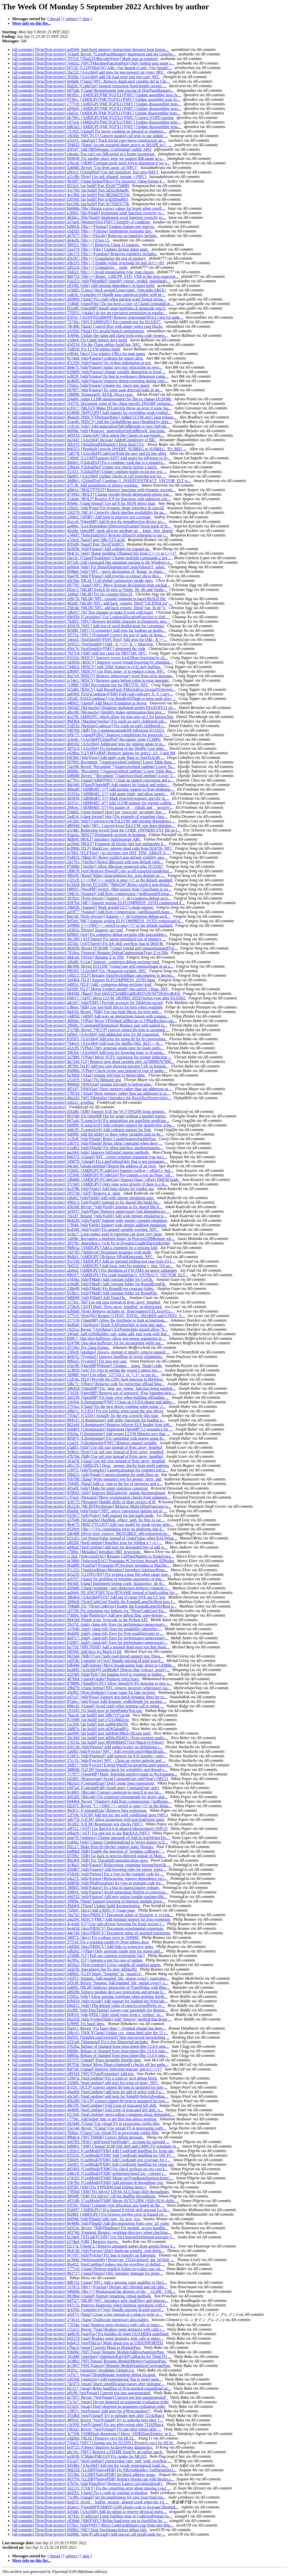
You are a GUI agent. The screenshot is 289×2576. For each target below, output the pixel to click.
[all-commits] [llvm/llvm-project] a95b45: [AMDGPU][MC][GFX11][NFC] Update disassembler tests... (97, 108)
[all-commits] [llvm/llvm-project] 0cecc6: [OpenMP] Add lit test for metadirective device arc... (89, 521)
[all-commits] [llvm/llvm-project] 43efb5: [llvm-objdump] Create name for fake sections (84, 1692)
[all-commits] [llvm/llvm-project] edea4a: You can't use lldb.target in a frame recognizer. (84, 154)
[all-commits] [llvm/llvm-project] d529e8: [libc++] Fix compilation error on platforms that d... (88, 1529)
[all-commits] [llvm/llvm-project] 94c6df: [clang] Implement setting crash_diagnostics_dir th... (89, 1583)
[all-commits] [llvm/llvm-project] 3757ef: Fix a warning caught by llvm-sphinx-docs (81, 1942)
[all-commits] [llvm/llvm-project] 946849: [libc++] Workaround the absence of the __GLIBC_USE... (94, 2291)
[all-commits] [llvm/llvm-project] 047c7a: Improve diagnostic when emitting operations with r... (90, 2305)
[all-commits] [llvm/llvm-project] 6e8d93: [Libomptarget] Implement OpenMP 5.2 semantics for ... (92, 1429)
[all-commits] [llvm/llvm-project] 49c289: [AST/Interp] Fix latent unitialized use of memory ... (89, 939)
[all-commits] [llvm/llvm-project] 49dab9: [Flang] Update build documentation (76, 1906)
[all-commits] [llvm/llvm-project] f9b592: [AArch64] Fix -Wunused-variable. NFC (79, 971)
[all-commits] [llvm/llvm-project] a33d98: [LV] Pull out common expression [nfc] (79, 1955)
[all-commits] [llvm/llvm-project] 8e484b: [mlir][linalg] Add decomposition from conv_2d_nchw (91, 2223)
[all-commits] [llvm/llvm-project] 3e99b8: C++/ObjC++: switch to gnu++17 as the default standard (92, 925)
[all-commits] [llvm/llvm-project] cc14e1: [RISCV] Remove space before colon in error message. (91, 680)
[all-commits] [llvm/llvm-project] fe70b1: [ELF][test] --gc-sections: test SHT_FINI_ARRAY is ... (91, 853)
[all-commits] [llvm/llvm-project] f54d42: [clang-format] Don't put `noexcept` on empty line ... (89, 812)
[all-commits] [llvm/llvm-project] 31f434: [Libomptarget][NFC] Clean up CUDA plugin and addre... (93, 1402)
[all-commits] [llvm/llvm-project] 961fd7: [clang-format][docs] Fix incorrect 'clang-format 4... (88, 181)
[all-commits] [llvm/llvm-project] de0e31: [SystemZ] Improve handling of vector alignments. (88, 1356)
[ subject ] (71, 19)
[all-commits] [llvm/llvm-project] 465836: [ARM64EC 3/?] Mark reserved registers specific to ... (91, 798)
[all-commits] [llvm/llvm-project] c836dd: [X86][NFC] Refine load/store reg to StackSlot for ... (89, 2521)
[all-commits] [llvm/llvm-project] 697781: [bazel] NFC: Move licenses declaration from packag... (91, 585)
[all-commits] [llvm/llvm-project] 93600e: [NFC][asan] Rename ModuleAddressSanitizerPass (88, 2352)
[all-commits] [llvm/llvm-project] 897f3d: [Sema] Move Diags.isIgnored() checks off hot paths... (90, 2064)
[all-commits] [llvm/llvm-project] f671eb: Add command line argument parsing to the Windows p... (92, 562)
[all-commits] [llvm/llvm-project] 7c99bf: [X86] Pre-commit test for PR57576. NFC (80, 685)
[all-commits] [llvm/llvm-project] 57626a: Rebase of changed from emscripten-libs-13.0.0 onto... (91, 2046)
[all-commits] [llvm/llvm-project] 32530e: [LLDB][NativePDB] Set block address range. (84, 2474)
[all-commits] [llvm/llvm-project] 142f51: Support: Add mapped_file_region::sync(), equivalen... (91, 1978)
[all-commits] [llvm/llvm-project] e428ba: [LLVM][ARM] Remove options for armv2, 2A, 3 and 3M (94, 753)
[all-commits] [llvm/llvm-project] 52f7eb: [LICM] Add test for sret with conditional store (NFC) (90, 1815)
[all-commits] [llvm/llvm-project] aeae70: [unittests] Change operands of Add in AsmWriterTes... (91, 1837)
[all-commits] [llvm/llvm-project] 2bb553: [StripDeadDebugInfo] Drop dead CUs (78, 444)
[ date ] (86, 19)
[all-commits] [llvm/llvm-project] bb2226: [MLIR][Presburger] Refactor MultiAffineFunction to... (92, 1506)
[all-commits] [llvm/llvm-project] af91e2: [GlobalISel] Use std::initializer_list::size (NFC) (85, 172)
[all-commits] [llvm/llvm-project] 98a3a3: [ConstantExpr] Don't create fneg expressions (83, 1783)
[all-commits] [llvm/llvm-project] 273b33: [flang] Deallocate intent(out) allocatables (81, 2320)
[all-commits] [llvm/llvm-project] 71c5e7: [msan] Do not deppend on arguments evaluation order (91, 2402)
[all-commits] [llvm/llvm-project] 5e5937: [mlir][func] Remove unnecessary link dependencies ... (91, 1211)
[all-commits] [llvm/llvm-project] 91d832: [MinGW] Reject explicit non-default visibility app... (90, 857)
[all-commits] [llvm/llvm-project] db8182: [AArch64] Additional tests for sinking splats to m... (89, 744)
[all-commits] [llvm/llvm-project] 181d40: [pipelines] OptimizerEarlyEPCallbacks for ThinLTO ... (92, 2356)
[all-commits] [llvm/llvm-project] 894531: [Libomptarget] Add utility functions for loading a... (89, 1420)
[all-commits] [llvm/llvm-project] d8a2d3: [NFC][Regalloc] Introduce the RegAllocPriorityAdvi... (92, 1098)
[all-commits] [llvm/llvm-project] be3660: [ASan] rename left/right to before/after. (79, 1075)
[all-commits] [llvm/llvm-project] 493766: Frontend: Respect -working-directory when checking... (92, 2232)
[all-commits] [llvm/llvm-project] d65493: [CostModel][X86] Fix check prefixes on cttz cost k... (90, 2169)
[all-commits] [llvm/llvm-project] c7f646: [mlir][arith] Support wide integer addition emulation (89, 1225)
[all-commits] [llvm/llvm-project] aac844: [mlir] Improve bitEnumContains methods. (81, 1152)
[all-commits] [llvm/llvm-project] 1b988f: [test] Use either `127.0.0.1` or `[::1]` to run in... (85, 1375)
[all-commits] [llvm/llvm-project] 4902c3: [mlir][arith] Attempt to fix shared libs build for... (86, 1202)
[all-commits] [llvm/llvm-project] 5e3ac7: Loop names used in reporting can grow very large (87, 1234)
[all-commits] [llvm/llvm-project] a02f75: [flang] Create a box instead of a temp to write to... (87, 2314)
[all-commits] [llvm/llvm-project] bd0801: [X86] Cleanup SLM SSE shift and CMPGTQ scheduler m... (96, 2146)
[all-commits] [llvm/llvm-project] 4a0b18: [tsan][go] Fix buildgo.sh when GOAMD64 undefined (90, 2334)
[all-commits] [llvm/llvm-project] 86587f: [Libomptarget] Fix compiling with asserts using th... (89, 1438)
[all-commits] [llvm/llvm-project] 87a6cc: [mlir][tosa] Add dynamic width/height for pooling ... (89, 1701)
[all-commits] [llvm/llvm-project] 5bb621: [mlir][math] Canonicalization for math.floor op (85, 1474)
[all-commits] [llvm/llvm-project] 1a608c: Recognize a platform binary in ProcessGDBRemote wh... (93, 1238)
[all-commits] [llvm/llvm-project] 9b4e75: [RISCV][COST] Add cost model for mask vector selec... (93, 1524)
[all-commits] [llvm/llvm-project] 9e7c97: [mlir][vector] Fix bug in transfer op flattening (84, 2255)
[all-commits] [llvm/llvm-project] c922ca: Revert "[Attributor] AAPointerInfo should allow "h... (90, 1329)
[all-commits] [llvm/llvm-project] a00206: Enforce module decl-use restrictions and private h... (89, 1992)
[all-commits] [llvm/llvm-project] (39, 1107)
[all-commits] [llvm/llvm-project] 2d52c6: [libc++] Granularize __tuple (70, 267)
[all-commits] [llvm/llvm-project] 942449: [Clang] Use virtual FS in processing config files (86, 2123)
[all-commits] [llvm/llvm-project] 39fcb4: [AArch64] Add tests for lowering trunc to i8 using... (89, 1052)
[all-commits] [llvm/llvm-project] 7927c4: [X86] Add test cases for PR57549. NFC (79, 653)
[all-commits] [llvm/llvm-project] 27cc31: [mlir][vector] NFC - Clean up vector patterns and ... (89, 1760)
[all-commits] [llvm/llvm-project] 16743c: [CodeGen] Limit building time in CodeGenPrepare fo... (92, 2516)
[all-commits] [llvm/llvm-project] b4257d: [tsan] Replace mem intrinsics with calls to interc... (88, 2338)
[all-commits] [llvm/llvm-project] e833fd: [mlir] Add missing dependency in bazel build (83, 285)
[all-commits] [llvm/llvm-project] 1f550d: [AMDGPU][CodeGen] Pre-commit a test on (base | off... (93, 1175)
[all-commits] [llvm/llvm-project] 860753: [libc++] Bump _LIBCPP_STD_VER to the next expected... (95, 276)
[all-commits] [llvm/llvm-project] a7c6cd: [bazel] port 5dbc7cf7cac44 (69, 540)
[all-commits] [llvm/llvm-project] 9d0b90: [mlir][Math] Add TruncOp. (69, 1297)
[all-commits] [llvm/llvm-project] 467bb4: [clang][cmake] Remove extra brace (76, 1679)
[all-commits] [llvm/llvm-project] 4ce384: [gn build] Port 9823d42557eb (71, 195)
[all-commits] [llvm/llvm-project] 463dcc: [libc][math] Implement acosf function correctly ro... (89, 217)
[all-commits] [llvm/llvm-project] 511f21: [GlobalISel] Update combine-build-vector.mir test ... (89, 471)
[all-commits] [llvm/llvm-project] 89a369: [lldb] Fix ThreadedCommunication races (80, 1860)
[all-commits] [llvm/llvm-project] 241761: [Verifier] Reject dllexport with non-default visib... (88, 862)
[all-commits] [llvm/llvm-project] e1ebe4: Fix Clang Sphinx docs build (70, 340)
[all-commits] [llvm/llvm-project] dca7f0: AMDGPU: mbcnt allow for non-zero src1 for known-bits (93, 717)
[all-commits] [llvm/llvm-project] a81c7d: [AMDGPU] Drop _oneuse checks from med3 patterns (91, 1465)
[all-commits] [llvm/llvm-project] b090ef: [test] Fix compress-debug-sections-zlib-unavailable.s (90, 934)
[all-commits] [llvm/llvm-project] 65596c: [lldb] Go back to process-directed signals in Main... (89, 1856)
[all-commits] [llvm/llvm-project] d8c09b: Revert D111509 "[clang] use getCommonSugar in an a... (93, 966)
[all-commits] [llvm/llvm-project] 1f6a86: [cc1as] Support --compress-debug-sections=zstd (86, 962)
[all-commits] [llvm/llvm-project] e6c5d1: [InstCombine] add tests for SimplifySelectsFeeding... (90, 2096)
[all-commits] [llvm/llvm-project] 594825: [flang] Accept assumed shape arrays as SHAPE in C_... (92, 145)
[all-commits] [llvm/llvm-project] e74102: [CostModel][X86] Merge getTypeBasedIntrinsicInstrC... (93, 2178)
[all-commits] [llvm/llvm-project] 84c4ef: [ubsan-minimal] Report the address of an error (84, 1166)
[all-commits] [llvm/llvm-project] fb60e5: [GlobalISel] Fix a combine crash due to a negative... (89, 462)
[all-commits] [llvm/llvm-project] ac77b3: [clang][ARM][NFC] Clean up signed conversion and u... (93, 780)
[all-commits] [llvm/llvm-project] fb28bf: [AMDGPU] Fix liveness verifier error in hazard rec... (90, 2214)
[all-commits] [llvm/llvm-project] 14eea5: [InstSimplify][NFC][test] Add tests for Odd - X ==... (90, 639)
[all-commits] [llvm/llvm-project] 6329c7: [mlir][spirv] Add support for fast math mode (83, 1515)
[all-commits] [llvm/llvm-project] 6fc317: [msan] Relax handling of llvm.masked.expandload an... (92, 2388)
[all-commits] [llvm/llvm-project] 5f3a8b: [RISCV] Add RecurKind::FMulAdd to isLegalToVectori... (94, 689)
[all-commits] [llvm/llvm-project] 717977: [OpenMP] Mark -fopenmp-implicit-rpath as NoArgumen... (95, 1774)
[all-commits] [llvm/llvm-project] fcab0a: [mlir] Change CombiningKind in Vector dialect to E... (90, 1842)
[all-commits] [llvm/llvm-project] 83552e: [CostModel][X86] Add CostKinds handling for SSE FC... (94, 2155)
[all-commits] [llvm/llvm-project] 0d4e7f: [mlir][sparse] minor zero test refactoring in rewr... (87, 367)
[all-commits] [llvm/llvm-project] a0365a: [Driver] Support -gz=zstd (68, 930)
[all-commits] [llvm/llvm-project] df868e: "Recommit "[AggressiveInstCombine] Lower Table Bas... (93, 771)
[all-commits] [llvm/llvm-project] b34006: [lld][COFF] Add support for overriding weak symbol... (92, 412)
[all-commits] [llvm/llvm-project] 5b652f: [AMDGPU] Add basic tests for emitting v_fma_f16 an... (93, 1266)
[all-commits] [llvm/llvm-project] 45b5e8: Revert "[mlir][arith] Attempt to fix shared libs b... (87, 1207)
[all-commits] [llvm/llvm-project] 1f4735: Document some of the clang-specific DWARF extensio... (93, 403)
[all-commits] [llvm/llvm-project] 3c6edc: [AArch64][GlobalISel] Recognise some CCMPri (86, 739)
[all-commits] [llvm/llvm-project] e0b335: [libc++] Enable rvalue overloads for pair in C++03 (88, 263)
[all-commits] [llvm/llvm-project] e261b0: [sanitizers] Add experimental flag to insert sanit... (87, 2379)
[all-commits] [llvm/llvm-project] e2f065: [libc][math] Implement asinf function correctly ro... (88, 213)
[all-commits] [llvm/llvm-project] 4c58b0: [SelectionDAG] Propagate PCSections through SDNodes (93, 1561)
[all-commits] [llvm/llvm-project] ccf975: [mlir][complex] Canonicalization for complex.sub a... (90, 1470)
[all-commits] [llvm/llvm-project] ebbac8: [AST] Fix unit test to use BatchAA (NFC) (81, 1833)
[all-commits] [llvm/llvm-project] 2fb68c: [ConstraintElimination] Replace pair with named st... (90, 1025)
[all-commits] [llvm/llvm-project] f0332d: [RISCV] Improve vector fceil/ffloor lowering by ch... (90, 658)
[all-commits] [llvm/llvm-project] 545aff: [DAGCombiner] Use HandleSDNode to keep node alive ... (94, 698)
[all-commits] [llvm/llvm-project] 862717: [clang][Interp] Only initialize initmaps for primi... (88, 2273)
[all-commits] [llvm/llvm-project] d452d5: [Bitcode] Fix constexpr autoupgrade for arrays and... (90, 1797)
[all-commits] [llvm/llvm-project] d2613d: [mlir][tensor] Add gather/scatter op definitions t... (87, 1747)
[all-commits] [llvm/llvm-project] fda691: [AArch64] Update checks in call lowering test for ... (89, 476)
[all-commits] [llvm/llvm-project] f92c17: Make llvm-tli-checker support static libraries (83, 1847)
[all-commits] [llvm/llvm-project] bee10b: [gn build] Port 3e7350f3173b (71, 204)
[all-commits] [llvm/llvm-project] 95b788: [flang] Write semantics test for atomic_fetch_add (87, 1479)
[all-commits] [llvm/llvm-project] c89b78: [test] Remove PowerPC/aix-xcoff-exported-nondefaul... (92, 871)
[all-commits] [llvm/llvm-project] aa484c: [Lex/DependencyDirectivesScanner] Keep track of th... (91, 526)
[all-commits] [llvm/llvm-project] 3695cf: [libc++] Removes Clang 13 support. (76, 245)
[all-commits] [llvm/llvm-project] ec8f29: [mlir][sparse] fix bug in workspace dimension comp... (90, 376)
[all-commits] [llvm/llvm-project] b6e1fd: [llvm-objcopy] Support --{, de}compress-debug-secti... (91, 916)
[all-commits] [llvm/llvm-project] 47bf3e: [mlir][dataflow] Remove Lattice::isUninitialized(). (88, 2483)
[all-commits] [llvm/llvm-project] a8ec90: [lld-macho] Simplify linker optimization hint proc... (89, 712)
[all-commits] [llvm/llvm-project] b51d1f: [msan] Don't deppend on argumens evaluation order (89, 2406)
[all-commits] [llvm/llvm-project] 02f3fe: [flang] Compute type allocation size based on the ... (88, 2205)
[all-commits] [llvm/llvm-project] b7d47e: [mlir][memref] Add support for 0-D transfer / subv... (89, 1756)
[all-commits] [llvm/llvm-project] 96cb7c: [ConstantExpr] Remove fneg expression (80, 1810)
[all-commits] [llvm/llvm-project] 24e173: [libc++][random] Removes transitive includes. (85, 254)
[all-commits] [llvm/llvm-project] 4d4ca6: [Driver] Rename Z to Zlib (68, 957)
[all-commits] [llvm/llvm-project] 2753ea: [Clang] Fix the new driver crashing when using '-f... (89, 1406)
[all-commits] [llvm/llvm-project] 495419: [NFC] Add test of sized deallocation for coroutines (88, 626)
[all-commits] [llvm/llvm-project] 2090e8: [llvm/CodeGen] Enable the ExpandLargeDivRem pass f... (94, 1602)
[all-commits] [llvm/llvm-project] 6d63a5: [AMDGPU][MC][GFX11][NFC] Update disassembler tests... (97, 127)
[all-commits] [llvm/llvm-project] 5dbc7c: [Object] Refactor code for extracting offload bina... (88, 1384)
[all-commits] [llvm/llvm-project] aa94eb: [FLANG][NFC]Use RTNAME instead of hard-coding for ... (95, 1592)
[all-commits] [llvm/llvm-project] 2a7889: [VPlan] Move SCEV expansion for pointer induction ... (92, 1057)
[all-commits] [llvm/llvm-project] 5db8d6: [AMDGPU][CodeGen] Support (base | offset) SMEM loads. (96, 1179)
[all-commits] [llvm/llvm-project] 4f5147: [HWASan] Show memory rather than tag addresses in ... (92, 1089)
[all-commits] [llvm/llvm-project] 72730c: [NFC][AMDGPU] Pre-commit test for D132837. (87, 322)
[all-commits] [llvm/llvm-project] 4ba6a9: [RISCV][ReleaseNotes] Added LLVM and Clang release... (94, 417)
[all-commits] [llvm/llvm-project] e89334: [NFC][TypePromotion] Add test (73, 2073)
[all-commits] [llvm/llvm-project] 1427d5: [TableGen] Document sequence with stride (82, 1252)
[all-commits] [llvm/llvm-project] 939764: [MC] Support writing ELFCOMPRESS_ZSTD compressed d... (98, 903)
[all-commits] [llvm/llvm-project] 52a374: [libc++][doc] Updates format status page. (81, 249)
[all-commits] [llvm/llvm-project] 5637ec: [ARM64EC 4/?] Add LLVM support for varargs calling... (93, 803)
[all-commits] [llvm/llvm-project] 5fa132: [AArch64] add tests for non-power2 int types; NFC (88, 72)
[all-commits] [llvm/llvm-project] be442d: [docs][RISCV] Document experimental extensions (88, 1928)
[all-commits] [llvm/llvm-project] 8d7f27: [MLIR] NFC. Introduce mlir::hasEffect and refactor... (90, 2300)
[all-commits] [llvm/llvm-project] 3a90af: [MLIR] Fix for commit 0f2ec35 (72, 594)
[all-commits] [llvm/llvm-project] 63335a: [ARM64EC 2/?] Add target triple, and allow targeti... (90, 794)
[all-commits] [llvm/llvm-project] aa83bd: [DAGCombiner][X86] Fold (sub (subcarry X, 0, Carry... (92, 694)
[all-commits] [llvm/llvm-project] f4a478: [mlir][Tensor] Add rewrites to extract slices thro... (87, 576)
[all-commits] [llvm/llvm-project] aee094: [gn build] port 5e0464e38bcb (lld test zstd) (82, 1733)
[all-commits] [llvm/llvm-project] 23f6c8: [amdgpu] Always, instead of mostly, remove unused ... (91, 1352)
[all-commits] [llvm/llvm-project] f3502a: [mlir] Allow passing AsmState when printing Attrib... (90, 1996)
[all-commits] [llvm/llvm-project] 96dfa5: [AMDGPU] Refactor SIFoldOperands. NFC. (83, 1257)
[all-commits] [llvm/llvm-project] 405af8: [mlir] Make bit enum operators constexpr (80, 1488)
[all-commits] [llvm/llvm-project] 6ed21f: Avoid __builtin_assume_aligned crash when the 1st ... (90, 2502)
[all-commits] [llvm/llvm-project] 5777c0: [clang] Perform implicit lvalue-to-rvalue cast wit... (88, 2269)
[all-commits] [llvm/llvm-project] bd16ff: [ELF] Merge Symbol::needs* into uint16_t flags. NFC (91, 989)
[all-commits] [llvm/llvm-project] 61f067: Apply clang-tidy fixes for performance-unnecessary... (90, 1642)
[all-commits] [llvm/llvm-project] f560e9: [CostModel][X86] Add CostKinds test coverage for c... (91, 2160)
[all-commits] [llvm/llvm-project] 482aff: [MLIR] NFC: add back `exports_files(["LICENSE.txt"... (92, 603)
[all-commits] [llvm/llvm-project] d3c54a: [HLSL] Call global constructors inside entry (83, 580)
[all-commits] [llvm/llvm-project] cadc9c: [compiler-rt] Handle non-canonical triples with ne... (89, 294)
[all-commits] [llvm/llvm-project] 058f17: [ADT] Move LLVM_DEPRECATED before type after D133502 (99, 998)
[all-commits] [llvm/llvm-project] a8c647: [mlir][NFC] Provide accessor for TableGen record (88, 1002)
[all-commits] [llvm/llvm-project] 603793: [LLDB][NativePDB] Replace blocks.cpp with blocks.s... (93, 2479)
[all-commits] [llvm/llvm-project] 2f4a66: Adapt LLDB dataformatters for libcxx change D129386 (92, 399)
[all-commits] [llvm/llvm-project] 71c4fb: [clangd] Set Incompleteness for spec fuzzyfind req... (89, 2497)
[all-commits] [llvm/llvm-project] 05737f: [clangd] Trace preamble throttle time (77, 2060)
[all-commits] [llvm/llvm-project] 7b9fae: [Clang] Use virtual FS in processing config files (85, 2132)
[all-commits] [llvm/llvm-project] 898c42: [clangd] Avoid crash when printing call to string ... (88, 1706)
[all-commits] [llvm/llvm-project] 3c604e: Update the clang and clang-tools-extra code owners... (90, 335)
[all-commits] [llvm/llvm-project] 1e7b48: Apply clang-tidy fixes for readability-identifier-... (87, 1629)
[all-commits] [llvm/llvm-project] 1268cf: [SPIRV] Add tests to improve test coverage (82, 517)
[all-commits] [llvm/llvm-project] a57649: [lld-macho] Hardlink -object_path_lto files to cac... (88, 1520)
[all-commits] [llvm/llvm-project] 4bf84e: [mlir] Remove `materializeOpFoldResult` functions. (89, 431)
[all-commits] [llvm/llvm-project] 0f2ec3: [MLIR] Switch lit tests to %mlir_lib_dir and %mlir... (89, 589)
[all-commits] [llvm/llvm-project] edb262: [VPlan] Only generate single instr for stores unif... (88, 1951)
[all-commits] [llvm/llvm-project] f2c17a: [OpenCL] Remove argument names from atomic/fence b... (94, 2246)
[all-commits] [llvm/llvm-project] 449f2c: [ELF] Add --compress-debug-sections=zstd (82, 984)
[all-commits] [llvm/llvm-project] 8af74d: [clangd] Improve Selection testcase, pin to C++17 (87, 2069)
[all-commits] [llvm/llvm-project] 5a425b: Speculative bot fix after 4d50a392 (75, 1969)
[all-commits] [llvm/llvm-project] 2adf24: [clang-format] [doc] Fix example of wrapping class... (90, 816)
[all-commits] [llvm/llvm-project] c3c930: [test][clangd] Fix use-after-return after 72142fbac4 (88, 2424)
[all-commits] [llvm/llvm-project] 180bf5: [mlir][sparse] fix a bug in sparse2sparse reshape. (86, 1887)
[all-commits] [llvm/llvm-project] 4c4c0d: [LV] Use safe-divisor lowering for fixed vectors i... (88, 1924)
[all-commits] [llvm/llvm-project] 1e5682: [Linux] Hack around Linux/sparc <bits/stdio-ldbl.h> (89, 290)
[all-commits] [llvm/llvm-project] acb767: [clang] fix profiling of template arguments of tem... (88, 1579)
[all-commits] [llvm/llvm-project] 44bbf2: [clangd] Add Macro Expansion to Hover (80, 703)
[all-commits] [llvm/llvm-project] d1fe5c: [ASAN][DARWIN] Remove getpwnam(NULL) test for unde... (98, 317)
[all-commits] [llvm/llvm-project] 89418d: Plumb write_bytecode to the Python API (80, 1620)
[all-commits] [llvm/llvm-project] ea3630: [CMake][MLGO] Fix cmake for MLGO (80, 2456)
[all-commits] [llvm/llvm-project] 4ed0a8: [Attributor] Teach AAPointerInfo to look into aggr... (89, 1325)
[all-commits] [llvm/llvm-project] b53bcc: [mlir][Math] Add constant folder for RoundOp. (85, 1293)
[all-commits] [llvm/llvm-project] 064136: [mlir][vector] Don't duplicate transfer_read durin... (88, 2250)
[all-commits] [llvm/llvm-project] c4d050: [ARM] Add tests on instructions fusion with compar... (91, 1016)
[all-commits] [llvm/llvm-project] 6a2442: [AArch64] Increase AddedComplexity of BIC (84, 440)
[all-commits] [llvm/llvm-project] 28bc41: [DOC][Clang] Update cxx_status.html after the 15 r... (90, 2033)
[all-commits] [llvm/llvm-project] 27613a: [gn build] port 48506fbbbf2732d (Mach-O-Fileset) (88, 1742)
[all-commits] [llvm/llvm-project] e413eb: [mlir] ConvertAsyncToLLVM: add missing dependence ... (94, 821)
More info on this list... (31, 23)
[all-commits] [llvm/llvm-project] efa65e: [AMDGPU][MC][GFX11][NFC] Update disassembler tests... (96, 113)
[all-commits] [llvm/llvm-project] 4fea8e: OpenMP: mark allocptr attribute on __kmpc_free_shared (92, 530)
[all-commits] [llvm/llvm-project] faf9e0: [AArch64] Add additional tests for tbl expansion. (86, 1034)
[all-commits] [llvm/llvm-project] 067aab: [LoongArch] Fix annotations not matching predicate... (91, 1120)
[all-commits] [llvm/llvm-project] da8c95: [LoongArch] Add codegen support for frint (82, 1130)
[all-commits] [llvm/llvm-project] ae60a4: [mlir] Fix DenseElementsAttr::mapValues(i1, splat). (89, 567)
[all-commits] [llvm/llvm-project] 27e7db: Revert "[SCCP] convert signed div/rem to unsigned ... (91, 1030)
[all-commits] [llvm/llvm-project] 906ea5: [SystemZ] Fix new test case (70, 1361)
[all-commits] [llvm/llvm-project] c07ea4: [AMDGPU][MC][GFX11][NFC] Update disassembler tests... (97, 122)
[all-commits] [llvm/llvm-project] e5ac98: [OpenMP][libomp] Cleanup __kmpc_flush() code (87, 1366)
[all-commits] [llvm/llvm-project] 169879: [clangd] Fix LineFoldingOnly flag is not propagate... (90, 1161)
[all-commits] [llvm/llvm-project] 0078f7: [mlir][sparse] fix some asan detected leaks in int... (87, 390)
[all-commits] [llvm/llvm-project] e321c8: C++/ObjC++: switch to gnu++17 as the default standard (92, 880)
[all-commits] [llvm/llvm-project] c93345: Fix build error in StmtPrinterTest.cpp (77, 1710)
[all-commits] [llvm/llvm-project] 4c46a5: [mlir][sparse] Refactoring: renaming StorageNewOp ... (91, 1865)
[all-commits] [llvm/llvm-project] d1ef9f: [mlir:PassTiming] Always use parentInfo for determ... (90, 2010)
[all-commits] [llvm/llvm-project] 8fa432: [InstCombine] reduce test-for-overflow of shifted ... (88, 2264)
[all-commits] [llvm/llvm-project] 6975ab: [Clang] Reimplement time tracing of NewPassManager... (93, 90)
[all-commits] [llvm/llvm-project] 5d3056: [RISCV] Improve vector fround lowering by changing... (92, 662)
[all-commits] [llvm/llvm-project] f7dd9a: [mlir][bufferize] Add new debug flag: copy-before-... (89, 1615)
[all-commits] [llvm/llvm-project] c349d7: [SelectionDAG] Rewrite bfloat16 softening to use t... (90, 535)
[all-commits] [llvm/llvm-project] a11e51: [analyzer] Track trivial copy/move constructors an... (89, 140)
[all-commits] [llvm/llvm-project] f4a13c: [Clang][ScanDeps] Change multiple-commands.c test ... (92, 558)
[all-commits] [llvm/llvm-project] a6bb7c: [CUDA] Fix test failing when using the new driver (88, 1411)
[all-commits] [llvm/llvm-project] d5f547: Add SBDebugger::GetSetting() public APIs (82, 149)
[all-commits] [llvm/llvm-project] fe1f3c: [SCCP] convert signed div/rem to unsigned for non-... (90, 2087)
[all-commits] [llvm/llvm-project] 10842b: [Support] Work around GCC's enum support (83, 907)
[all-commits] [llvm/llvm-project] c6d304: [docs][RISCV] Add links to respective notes (83, 1946)
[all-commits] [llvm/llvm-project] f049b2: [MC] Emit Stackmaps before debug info (80, 2530)
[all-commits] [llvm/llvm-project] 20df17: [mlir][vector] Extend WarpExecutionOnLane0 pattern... (92, 1765)
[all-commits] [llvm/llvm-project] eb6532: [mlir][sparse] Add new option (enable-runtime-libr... (89, 1896)
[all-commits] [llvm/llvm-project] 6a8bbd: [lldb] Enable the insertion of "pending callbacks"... (88, 1851)
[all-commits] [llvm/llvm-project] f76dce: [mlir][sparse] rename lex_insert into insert (81, 385)
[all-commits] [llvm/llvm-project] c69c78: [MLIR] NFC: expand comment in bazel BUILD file (89, 599)
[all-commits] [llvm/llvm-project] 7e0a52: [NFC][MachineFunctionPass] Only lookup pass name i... (93, 63)
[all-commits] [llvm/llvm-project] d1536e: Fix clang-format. (61, 1347)
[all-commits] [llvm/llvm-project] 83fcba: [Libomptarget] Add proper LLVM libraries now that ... (91, 1434)
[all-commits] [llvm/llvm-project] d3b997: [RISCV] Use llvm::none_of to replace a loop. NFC (89, 671)
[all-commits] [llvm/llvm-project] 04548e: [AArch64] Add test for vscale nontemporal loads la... (90, 2465)
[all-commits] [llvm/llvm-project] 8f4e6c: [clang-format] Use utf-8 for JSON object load (84, 503)
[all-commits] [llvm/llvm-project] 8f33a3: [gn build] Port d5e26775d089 (71, 186)
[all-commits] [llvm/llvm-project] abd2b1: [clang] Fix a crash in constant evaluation (80, 2493)
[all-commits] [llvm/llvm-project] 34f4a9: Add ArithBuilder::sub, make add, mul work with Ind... (91, 1334)
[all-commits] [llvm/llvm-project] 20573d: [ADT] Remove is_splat (66, 1193)
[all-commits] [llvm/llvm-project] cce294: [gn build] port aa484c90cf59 (70, 1724)
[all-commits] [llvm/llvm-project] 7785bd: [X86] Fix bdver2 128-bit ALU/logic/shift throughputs (91, 2191)
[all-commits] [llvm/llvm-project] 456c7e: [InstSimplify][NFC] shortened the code (79, 648)
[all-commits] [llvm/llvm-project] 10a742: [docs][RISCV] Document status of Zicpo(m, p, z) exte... (93, 1915)
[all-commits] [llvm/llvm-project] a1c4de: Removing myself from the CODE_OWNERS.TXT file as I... (96, 830)
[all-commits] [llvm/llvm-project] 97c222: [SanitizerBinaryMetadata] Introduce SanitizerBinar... (90, 1570)
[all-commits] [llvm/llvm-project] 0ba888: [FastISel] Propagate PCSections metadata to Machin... (91, 1565)
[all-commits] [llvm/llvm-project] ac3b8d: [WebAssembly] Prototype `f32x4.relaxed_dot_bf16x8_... (93, 2260)
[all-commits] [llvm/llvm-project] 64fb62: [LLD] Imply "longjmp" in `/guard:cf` (77, 1974)
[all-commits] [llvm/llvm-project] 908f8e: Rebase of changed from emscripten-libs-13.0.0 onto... (90, 2051)
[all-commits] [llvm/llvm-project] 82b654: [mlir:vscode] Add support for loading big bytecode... (90, 2001)
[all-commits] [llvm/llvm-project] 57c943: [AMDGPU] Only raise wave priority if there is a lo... (90, 1184)
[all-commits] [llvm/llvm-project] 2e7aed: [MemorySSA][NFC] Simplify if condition (81, 222)
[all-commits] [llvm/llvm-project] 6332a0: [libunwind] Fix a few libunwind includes (80, 2042)
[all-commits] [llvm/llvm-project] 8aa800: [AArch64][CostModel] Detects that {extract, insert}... (91, 1670)
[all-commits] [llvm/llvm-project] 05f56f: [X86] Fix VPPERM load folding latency (79, 2187)
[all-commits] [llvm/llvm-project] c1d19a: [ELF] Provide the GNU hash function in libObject (88, 1379)
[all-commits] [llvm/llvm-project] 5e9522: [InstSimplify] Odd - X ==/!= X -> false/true (83, 644)
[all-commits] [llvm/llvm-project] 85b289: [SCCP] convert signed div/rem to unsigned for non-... (91, 2101)
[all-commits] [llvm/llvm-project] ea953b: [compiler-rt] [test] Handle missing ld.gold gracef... (88, 1661)
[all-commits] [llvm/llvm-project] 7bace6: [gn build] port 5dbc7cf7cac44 (71, 1715)
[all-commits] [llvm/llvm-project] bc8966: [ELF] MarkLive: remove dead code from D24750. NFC (92, 848)
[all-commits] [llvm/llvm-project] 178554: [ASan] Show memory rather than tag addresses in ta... (91, 1093)
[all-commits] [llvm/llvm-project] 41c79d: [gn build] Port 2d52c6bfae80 (71, 190)
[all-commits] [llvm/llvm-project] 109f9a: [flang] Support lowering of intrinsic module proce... (89, 1901)
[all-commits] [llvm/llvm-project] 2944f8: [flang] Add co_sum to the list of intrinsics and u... (87, 1484)
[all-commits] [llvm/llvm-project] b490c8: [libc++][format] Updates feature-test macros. (84, 226)
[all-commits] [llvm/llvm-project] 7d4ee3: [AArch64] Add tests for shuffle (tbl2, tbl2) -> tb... (87, 1043)
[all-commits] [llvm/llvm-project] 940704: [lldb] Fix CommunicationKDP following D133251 (88, 730)
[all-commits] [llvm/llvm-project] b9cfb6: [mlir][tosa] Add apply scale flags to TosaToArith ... (88, 757)
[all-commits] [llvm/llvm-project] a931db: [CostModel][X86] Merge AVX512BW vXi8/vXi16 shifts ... (95, 2201)
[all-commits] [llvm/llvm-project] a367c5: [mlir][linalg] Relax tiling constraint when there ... (87, 1143)
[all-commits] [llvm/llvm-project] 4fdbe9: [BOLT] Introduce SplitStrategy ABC (77, 839)
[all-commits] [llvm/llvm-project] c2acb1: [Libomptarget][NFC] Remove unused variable (85, 1443)
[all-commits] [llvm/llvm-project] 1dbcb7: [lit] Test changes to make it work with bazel (83, 612)
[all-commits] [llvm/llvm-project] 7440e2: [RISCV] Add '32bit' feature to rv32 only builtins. (87, 667)
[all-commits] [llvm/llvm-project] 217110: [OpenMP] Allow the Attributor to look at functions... (90, 1320)
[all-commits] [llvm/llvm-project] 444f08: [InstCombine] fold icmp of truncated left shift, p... (88, 2110)
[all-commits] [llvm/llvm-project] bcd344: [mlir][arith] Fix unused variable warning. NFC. (85, 1229)
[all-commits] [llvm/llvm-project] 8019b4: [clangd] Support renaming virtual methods (82, 2296)
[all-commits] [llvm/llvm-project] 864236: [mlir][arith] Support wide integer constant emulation (90, 1220)
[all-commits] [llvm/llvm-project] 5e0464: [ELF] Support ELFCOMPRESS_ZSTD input (84, 980)
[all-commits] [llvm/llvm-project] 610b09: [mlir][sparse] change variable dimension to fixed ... (89, 372)
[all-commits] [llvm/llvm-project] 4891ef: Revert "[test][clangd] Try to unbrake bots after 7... (87, 2420)
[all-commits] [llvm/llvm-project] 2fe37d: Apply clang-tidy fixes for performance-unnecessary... (90, 1624)
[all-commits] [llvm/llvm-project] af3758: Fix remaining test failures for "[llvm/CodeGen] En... (89, 1611)
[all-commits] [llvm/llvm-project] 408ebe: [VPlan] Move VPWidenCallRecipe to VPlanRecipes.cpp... (94, 1021)
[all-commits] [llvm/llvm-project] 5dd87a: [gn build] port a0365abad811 (71, 1729)
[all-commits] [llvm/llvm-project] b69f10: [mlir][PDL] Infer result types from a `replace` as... (88, 2014)
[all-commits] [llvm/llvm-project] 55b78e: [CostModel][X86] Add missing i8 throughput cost (88, 2182)
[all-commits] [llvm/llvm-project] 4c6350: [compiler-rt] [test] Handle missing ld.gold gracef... (88, 2309)
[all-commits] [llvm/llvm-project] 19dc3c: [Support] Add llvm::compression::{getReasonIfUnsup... (92, 894)
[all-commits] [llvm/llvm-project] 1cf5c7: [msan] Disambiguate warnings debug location (84, 2375)
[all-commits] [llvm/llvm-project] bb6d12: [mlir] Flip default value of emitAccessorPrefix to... (88, 2005)
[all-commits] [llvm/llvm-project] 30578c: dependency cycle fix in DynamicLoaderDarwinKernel (91, 1243)
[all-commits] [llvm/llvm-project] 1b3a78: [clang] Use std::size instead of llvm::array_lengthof (89, 1461)
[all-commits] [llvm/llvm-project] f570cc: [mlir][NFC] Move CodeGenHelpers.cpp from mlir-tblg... (93, 2525)
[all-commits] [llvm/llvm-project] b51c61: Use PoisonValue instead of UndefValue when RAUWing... (94, 1538)
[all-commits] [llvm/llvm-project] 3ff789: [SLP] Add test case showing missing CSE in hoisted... (90, 1066)
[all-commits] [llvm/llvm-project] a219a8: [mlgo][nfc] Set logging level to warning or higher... (89, 1674)
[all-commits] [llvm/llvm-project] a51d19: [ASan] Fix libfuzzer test (67, 1080)
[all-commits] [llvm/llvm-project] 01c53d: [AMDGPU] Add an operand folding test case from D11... (94, 1261)
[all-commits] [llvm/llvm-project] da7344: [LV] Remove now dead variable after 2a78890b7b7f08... (93, 1061)
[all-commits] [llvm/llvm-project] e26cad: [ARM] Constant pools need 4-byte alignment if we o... (91, 163)
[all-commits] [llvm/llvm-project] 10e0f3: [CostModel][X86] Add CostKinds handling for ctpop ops (93, 2164)
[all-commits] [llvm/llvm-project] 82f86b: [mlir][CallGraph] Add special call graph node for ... (89, 2534)
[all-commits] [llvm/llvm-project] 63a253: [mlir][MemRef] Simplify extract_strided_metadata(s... (91, 281)
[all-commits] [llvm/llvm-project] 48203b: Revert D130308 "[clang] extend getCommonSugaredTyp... (95, 948)
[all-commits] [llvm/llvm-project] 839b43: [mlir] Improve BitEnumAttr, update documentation (89, 1493)
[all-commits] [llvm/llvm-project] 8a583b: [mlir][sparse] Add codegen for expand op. (81, 549)
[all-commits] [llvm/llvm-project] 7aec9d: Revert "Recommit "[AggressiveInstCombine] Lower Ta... (93, 766)
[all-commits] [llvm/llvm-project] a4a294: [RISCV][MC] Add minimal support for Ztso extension (91, 1919)
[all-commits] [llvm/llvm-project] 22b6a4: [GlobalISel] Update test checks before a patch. (85, 467)
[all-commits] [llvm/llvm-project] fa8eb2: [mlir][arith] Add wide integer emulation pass (83, 1198)
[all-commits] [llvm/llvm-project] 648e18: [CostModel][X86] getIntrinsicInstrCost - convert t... (89, 2173)
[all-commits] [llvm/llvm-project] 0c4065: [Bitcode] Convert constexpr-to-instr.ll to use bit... (87, 1792)
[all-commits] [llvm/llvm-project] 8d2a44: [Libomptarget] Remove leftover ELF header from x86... (92, 1425)
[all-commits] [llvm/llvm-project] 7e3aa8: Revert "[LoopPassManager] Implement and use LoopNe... (94, 54)
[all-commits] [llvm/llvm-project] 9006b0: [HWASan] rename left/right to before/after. (82, 1084)
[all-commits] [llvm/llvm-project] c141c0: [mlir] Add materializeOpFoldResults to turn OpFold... (91, 426)
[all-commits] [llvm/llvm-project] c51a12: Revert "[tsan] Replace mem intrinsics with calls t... (88, 2329)
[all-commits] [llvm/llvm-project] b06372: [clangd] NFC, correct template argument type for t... (90, 1157)
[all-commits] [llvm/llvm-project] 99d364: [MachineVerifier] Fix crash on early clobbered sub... (90, 721)
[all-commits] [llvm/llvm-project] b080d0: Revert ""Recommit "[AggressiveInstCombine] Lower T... (94, 776)
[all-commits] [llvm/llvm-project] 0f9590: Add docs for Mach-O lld (67, 1651)
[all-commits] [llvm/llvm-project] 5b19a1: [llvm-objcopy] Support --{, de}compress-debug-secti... (92, 898)
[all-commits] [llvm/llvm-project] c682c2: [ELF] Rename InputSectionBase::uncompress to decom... (94, 975)
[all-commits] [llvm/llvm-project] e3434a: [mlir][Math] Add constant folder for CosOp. (83, 1279)
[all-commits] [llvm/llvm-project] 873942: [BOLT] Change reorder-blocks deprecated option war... (92, 494)
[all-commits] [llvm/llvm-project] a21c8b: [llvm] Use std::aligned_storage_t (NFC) (79, 176)
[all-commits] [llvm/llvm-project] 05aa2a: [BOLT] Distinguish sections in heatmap (79, 835)
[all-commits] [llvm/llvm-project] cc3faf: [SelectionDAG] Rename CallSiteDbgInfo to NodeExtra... (93, 1556)
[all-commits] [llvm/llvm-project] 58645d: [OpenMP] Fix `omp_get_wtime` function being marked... (94, 1388)
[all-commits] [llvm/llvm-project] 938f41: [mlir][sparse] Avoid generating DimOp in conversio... (90, 1892)
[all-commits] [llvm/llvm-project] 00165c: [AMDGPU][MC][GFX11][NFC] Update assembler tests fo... (97, 95)
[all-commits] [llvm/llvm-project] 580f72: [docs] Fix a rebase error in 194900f (76, 1937)
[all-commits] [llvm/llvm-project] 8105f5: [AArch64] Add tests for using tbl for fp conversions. (89, 1039)
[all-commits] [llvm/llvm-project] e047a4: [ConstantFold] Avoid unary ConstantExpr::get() (86, 1788)
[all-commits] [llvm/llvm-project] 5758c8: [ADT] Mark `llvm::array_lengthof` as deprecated (87, 1307)
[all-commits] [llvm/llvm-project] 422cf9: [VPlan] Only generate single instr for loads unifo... (88, 1048)
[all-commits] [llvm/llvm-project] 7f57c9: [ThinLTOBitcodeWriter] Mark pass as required (85, 58)
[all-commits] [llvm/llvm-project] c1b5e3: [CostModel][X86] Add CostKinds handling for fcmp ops (93, 2151)
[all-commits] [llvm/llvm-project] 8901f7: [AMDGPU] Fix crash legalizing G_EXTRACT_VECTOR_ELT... (100, 1275)
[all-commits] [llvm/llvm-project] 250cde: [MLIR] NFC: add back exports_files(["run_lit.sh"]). (89, 608)
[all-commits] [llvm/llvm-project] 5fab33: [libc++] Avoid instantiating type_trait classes (83, 272)
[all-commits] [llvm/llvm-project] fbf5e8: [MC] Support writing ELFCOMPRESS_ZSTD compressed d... (98, 921)
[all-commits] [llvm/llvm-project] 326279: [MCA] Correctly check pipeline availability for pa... (89, 512)
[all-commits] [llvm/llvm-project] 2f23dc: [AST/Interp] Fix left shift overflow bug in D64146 (88, 943)
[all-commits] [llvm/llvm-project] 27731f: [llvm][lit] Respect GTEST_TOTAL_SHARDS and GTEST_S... (99, 1316)
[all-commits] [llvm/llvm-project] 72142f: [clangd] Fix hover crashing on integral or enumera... (89, 131)
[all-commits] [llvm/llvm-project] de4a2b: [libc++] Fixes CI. (61, 240)
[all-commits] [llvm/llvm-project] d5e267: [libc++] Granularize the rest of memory (79, 258)
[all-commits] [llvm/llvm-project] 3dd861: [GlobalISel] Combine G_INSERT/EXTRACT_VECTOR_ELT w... (101, 481)
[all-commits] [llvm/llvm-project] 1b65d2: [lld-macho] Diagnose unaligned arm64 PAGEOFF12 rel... (94, 707)
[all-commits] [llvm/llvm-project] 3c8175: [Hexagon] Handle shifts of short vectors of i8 (84, 1502)
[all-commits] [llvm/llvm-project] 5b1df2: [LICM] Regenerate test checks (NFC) (78, 1824)
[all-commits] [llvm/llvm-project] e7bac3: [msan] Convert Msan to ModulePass (77, 2347)
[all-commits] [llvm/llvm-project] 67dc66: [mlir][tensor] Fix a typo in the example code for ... (88, 1874)
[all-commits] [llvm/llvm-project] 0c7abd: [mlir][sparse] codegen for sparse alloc (78, 358)
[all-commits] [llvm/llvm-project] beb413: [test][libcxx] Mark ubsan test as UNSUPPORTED (88, 2343)
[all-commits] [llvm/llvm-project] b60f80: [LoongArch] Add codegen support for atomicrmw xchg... (93, 1125)
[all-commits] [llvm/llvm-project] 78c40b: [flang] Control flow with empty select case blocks (88, 326)
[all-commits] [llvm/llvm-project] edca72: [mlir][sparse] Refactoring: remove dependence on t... (90, 1878)
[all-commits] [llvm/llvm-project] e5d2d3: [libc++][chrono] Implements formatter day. (82, 231)
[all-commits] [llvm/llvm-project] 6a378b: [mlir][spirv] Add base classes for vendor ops (83, 1189)
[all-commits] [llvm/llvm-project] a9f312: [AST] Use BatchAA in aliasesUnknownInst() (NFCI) (90, 1828)
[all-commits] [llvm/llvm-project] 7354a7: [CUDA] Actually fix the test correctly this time (85, 1415)
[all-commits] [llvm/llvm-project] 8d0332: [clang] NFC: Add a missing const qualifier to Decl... (90, 2282)
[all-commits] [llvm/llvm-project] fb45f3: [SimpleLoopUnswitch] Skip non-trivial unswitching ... (91, 2037)
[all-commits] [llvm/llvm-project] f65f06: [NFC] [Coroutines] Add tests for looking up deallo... (89, 630)
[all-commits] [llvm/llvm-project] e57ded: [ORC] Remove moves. (66, 2241)
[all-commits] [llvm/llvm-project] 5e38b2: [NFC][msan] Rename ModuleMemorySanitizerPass (89, 2361)
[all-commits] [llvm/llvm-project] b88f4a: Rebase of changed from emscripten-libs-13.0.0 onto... (90, 2055)
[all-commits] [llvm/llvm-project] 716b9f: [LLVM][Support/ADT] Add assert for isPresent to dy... (91, 458)
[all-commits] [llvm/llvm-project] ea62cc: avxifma (53, 1102)
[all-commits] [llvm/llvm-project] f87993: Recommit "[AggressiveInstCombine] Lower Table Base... (94, 762)
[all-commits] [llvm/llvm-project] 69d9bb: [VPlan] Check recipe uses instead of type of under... (89, 1071)
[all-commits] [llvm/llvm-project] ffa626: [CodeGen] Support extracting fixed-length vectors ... (89, 86)
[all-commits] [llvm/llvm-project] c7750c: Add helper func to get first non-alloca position (84, 2119)
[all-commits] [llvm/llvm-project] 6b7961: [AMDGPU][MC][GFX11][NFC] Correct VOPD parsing (93, 117)
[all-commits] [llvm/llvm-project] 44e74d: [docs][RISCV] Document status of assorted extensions (91, 1933)
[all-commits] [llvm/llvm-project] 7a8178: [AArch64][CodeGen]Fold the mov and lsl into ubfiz (89, 453)
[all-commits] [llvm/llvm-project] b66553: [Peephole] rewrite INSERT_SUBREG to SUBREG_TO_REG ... (99, 449)
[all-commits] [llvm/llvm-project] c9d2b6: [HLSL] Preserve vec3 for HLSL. (74, 2438)
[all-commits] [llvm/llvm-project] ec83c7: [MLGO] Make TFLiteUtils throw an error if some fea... (92, 408)
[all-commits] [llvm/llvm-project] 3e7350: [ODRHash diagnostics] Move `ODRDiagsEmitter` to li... (93, 2434)
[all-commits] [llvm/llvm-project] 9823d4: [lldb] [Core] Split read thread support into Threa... (88, 1656)
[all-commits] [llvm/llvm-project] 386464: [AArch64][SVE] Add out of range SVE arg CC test (89, 1597)
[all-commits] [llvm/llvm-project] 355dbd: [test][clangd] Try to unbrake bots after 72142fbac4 (88, 2415)
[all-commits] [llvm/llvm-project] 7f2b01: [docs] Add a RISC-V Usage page (74, 1910)
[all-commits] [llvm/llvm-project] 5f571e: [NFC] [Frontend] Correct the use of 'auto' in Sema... (89, 635)
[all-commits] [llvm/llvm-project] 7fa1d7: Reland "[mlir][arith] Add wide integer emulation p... (89, 1216)
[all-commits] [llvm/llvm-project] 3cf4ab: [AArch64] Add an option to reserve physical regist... (89, 2511)
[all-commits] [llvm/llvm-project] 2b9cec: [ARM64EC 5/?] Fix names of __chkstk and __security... (93, 807)
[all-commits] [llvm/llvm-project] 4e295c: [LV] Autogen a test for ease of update (77, 1960)
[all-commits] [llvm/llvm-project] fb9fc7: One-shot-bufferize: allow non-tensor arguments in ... (89, 1338)
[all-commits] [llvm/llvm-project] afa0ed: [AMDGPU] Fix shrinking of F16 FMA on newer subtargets (95, 1270)
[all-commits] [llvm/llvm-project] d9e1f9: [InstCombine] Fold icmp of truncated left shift (84, 2105)
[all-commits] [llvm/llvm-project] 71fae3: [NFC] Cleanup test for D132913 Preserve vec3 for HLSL (93, 2443)
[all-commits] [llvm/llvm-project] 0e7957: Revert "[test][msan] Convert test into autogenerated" (90, 2397)
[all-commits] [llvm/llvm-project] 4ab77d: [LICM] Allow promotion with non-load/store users (88, 1819)
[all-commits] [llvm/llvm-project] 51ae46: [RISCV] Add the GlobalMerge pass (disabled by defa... (92, 422)
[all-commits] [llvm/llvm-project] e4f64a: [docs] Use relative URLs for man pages (79, 353)
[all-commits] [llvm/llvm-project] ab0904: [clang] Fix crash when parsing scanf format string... (89, 299)
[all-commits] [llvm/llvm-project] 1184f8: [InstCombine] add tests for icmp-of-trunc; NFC (85, 2083)
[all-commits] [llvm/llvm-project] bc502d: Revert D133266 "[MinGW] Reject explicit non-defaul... (92, 884)
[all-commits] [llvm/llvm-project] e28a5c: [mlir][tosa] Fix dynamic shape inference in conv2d (88, 508)
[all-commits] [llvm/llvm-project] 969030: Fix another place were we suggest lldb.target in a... (88, 158)
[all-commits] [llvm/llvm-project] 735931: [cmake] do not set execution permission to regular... (89, 313)
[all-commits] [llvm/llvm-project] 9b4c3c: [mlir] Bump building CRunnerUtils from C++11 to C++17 (94, 553)
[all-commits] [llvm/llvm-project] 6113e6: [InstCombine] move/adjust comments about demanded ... (93, 2114)
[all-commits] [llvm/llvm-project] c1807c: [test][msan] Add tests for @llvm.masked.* (81, 2411)
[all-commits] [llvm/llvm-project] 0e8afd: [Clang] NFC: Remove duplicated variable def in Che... (91, 81)
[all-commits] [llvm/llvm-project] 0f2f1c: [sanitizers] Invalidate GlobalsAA (73, 2370)
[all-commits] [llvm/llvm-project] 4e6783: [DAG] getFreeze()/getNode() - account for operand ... (91, 2142)
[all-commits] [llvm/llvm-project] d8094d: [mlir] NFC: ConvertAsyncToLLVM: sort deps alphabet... (93, 825)
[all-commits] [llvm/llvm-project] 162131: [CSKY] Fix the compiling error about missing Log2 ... (91, 2488)
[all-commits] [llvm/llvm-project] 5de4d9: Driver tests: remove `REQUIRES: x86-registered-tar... (91, 1533)
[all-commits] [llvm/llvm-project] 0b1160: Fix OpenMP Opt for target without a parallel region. (89, 1116)
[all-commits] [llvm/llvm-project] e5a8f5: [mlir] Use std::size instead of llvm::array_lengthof (87, 1447)
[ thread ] (55, 19)
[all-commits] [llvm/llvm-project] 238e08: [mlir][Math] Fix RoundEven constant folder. (83, 1288)
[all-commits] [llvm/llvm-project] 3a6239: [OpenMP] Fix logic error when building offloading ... (90, 1397)
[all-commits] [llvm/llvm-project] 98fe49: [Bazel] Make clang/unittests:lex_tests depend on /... (89, 875)
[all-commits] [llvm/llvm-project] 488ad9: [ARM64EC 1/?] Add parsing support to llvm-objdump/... (93, 789)
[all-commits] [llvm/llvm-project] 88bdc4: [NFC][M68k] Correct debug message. (78, 2137)
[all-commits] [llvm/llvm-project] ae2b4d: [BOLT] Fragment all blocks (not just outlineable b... (89, 844)
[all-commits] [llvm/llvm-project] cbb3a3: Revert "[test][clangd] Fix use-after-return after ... (87, 2429)
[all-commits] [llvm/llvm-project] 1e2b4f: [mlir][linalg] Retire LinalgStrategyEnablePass (84, 1139)
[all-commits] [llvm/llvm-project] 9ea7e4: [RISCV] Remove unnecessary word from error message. (93, 676)
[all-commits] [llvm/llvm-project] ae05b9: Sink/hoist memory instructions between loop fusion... (90, 49)
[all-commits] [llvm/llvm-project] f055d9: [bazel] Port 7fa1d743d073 (68, 544)
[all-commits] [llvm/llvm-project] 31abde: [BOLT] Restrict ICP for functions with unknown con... (91, 499)
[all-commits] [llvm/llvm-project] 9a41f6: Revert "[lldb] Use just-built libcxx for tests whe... (87, 1012)
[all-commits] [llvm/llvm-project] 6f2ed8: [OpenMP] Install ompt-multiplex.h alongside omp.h (89, 308)
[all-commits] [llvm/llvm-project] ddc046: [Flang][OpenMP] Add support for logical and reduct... (91, 785)
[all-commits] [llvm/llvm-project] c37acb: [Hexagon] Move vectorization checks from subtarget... (91, 1497)
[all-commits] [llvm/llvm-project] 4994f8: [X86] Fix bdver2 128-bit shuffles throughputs (84, 2196)
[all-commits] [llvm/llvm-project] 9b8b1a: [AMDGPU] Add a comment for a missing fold (85, 1248)
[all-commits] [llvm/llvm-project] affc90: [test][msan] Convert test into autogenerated (81, 2393)
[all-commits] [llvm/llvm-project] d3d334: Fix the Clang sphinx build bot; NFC (76, 344)
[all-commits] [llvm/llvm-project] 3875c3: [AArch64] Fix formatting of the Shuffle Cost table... (89, 748)
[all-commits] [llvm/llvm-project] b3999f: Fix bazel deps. (59, 2024)
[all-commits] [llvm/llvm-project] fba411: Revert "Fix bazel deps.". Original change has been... (89, 2028)
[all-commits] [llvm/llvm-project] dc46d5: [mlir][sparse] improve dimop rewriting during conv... (90, 381)
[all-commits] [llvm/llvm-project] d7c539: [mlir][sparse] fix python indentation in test (82, 363)
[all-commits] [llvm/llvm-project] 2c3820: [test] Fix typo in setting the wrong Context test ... (87, 1370)
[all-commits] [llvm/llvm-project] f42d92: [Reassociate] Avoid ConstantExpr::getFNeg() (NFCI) (90, 1778)
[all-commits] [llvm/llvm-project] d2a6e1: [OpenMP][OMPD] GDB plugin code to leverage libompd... (95, 2507)
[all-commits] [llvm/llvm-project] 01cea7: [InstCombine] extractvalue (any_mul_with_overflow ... (92, 2461)
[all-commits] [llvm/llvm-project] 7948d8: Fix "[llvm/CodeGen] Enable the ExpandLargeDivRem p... (94, 1606)
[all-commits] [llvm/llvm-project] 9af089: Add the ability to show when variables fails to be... (88, 1134)
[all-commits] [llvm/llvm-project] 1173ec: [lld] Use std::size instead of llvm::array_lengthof (86, 1302)
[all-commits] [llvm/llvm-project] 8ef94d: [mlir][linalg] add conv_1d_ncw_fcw (76, 2219)
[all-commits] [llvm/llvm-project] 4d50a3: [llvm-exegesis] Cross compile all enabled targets (87, 1965)
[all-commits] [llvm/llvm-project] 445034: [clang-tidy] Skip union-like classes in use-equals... (88, 435)
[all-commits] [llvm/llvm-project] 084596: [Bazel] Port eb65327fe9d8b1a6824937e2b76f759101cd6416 (96, 993)
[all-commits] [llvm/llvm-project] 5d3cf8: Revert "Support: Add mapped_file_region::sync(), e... (90, 1983)
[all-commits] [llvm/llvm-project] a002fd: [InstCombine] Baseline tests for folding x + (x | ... (87, 1543)
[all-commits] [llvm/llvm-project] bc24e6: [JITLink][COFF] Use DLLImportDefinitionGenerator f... (93, 2237)
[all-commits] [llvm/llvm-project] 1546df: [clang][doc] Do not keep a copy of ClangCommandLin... (93, 304)
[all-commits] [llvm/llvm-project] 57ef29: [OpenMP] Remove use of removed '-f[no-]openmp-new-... (94, 1393)
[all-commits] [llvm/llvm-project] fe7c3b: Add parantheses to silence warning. (75, 485)
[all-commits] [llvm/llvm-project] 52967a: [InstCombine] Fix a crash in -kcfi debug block (85, 2078)
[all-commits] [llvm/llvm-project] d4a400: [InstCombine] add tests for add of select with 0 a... (88, 2092)
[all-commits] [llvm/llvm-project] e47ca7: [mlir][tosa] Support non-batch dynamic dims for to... (90, 1697)
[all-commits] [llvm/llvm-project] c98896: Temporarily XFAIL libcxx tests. (73, 394)
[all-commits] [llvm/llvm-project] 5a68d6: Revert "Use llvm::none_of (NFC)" (75, 167)
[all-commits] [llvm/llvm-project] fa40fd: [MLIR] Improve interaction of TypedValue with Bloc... (91, 1987)
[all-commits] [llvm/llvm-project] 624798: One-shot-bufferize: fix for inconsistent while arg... (88, 1343)
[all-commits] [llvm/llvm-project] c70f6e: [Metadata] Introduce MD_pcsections (77, 1552)
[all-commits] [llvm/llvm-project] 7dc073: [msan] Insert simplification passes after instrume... (88, 2384)
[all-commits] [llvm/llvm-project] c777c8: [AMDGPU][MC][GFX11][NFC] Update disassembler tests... (97, 104)
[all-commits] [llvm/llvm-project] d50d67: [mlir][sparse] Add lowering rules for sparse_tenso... (89, 1869)
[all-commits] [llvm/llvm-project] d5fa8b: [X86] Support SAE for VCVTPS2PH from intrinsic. (89, 1111)
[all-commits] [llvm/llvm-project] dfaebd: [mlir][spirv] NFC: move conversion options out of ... (89, 1511)
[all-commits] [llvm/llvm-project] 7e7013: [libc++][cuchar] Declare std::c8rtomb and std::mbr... (90, 2287)
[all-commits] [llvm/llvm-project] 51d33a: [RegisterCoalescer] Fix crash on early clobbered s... (89, 726)
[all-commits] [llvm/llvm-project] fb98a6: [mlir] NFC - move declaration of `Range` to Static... (89, 571)
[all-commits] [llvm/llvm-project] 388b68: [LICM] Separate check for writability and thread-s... (90, 1769)
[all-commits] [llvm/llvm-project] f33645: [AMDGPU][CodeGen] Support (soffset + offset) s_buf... (93, 1170)
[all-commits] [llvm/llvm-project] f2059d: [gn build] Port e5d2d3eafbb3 (70, 199)
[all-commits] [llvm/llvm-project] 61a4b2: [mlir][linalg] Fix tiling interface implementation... (88, 1148)
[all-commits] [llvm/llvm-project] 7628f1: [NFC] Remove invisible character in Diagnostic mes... (91, 621)
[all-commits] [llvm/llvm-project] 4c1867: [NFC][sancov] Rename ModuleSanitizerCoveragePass (91, 2365)
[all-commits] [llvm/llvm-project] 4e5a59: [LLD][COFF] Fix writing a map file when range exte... (92, 1574)
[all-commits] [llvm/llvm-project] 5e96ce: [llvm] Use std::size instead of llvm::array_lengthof (88, 1452)
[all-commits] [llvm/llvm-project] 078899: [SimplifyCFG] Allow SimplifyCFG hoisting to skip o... (92, 1683)
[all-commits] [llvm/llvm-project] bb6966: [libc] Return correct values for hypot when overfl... (89, 208)
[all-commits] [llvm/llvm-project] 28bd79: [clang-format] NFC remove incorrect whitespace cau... (92, 1688)
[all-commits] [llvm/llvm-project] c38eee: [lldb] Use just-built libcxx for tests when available (87, 1007)
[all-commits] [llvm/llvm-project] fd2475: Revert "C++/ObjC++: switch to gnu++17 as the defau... (92, 1806)
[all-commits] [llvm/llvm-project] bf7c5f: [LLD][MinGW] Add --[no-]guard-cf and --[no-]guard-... (92, 68)
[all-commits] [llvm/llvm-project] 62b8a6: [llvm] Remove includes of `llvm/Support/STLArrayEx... (93, 1311)
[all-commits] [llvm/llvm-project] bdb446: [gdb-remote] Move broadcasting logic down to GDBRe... (94, 1665)
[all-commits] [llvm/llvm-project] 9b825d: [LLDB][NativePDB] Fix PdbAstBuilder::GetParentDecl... (94, 2470)
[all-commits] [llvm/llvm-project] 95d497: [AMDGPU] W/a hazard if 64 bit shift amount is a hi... (91, 2210)
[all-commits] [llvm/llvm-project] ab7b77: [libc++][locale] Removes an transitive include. (85, 235)
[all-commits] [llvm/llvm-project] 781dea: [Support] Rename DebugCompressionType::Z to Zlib (90, 953)
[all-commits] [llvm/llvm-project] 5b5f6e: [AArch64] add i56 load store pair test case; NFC (86, 77)
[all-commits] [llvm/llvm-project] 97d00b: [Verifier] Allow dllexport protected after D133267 (88, 866)
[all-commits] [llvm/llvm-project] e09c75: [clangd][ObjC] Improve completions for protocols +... (91, 735)
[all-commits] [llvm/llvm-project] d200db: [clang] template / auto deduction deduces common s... (91, 1588)
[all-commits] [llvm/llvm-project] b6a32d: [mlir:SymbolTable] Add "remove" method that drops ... (92, 2019)
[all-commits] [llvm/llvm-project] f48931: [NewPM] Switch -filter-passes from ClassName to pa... (92, 889)
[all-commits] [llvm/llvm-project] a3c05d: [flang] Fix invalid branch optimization (78, 331)
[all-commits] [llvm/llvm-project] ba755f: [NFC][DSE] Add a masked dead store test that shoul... (91, 1647)
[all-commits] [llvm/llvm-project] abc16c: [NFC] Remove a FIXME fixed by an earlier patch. (88, 2452)
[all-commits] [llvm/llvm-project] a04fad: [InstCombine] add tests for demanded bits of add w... (90, 1547)
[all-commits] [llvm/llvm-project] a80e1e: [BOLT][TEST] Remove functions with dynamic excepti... (94, 490)
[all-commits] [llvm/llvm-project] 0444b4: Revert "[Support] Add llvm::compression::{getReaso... (92, 1801)
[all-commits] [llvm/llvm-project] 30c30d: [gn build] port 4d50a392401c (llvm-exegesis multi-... (90, 1738)
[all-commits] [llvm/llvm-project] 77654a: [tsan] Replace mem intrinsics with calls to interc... (88, 2325)
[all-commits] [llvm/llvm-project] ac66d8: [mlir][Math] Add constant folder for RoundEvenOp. (89, 1284)
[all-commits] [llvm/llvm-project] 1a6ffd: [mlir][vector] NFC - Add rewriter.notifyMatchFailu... (89, 1751)
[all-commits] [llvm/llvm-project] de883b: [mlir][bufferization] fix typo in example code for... (88, 1883)
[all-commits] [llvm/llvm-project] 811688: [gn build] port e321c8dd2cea (71, 1720)
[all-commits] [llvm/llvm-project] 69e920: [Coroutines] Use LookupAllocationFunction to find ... (91, 617)
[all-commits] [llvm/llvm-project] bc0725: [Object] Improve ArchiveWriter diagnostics (82, 2447)
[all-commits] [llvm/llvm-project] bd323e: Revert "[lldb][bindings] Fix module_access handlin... (90, 2228)
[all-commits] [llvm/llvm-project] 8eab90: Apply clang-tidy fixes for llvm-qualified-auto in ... (88, 1633)
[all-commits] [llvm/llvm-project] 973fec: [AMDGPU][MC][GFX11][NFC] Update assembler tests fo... (96, 99)
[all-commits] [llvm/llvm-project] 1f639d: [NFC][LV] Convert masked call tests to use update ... (90, 136)
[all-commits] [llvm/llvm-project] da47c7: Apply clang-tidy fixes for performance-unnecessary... (90, 1638)
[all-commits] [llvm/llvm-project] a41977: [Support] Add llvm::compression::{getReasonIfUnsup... (92, 912)
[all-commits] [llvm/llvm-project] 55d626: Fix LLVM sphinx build (66, 349)
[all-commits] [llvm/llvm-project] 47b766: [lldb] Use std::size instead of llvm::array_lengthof (88, 1456)
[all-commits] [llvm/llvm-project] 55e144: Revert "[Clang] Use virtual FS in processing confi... (89, 2128)
